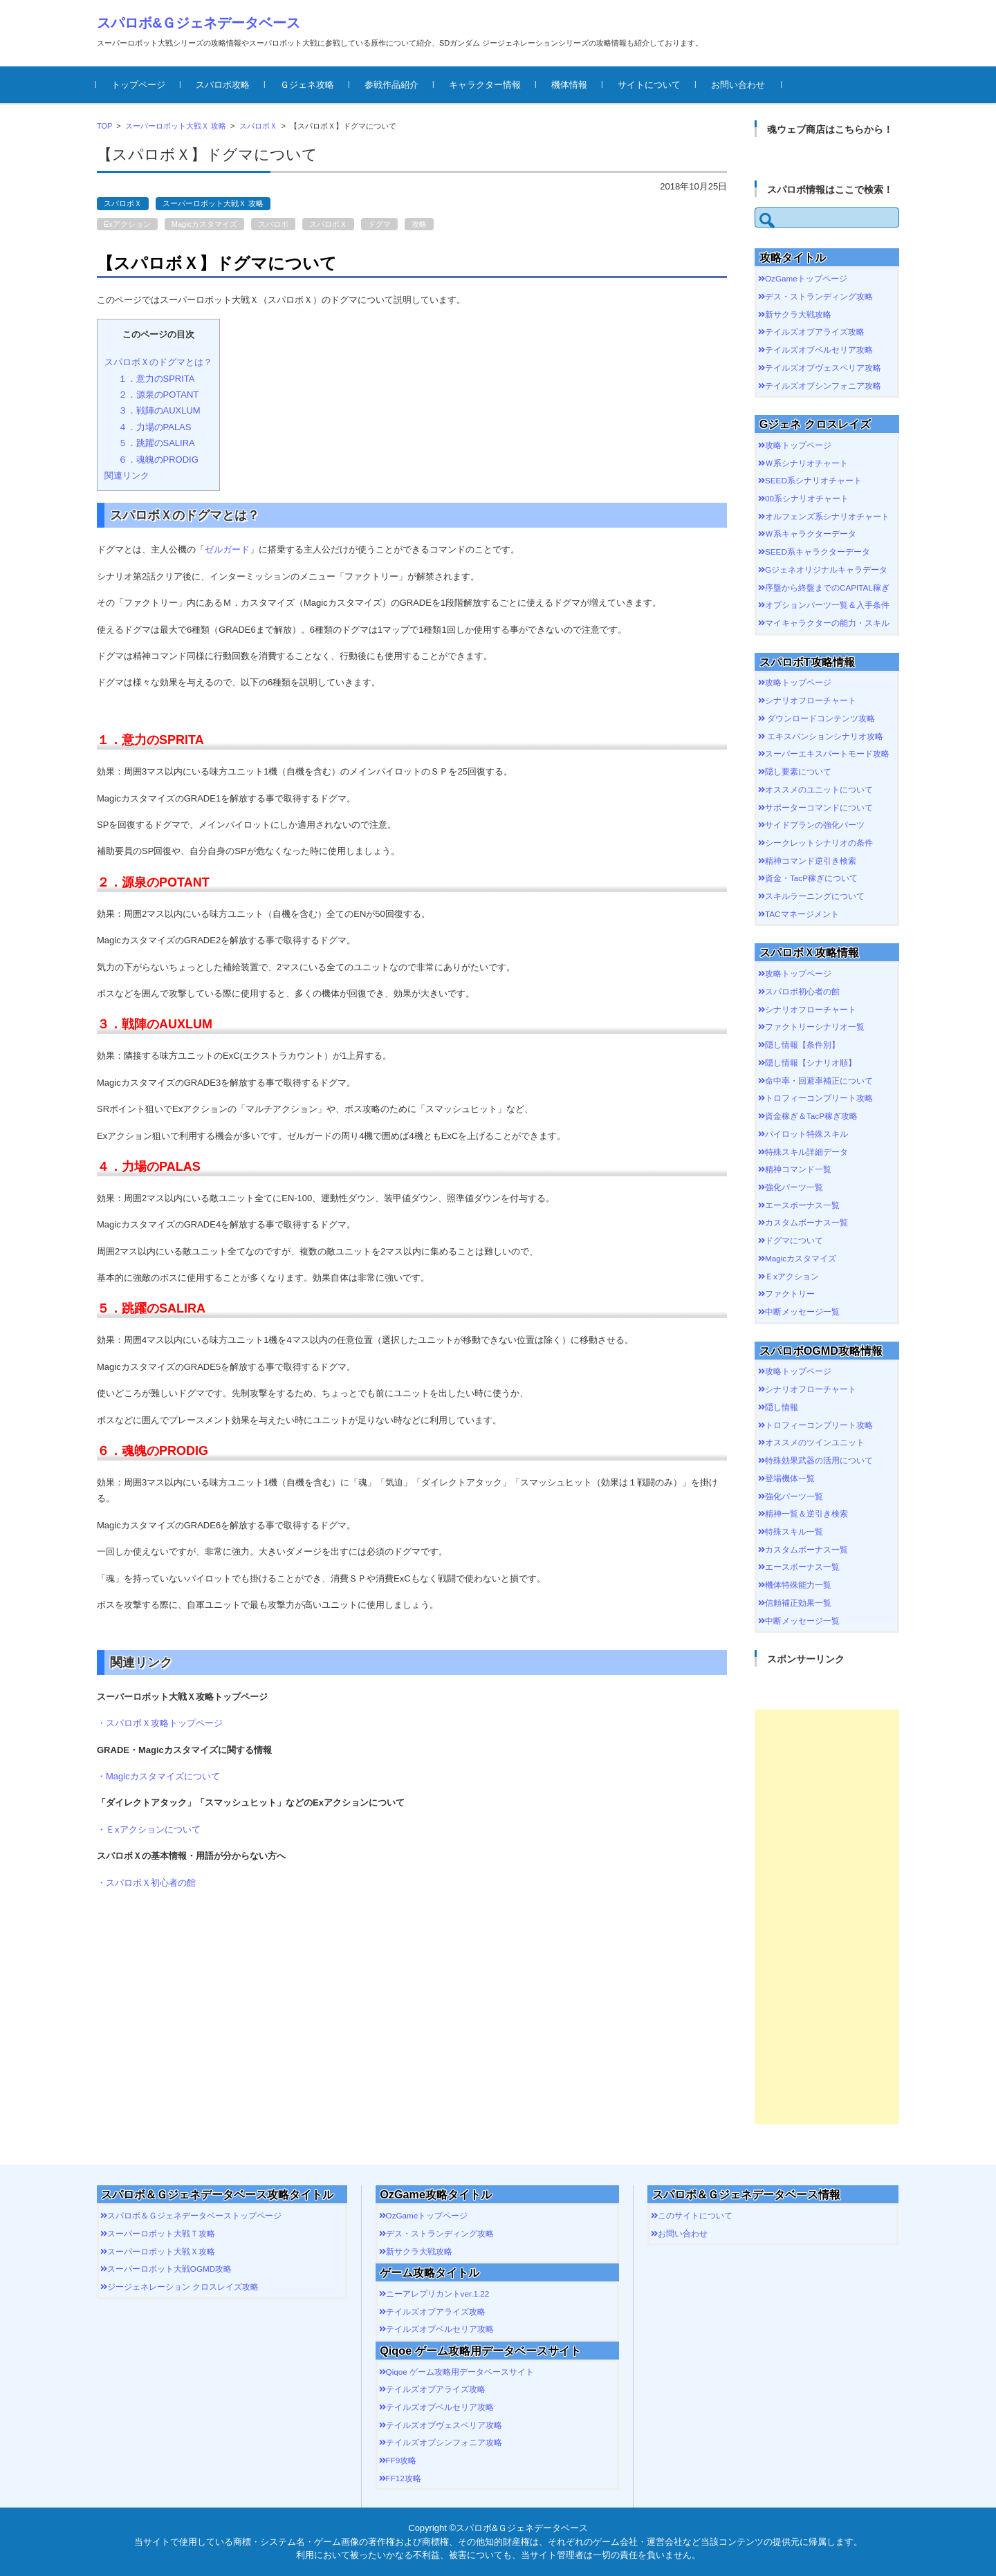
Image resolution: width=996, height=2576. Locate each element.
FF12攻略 (403, 2478)
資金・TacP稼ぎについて (811, 877)
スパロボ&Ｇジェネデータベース (198, 22)
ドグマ (379, 224)
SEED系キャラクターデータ (817, 551)
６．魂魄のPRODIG (158, 459)
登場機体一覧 (790, 1478)
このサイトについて (695, 2215)
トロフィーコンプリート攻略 (819, 1097)
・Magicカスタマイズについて (158, 1776)
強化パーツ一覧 (794, 1187)
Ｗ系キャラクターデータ (810, 533)
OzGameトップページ (806, 278)
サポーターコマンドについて (819, 807)
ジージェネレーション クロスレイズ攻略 (183, 2286)
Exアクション (127, 224)
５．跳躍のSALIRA (156, 443)
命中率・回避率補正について (819, 1080)
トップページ (139, 85)
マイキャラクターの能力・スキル (827, 622)
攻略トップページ (798, 445)
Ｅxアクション (792, 1276)
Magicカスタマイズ (204, 224)
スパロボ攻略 (223, 85)
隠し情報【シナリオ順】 (810, 1062)
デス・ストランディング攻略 (819, 296)
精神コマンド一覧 (798, 1169)
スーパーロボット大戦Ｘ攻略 (161, 2251)
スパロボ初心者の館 (802, 991)
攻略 (419, 224)
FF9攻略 (401, 2460)
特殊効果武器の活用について (819, 1460)
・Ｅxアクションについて (149, 1829)
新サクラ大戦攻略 (798, 314)
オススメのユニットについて (819, 789)
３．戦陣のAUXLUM (159, 410)
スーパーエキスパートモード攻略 (827, 753)
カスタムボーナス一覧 (806, 1222)
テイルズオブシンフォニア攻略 (823, 385)
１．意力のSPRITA (156, 378)
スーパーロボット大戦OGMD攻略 (169, 2268)
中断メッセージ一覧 (802, 1311)
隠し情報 (781, 1406)
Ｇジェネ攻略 (308, 85)
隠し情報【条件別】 (802, 1044)
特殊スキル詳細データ (806, 1151)
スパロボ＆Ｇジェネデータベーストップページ (194, 2215)
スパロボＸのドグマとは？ (158, 362)
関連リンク (126, 475)
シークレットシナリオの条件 (819, 842)
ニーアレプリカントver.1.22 (438, 2293)
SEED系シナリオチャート (813, 480)
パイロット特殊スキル (806, 1133)
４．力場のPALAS (155, 427)
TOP (104, 126)
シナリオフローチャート (810, 700)
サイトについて (649, 85)
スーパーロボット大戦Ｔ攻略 (161, 2233)
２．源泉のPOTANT (158, 394)
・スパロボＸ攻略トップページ (160, 1723)
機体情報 (570, 85)
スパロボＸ (258, 126)
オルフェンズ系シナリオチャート (827, 516)
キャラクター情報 (486, 85)
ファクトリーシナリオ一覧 (815, 1026)
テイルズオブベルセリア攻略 (819, 349)
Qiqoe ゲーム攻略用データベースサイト (460, 2371)
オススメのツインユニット (815, 1442)
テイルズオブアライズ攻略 (815, 331)
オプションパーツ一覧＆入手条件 (827, 604)
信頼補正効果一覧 (798, 1602)
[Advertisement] (827, 1916)
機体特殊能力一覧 (798, 1584)
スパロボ (273, 224)
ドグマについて (794, 1240)
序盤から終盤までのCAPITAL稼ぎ (827, 587)
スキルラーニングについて (815, 895)
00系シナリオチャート (807, 498)
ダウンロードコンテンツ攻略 (820, 718)
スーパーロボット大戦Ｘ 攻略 (175, 126)
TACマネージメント (802, 913)
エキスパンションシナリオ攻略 (824, 736)
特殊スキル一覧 (794, 1531)
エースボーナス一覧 (802, 1205)
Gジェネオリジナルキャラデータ (826, 569)
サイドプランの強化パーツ (815, 824)
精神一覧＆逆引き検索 (806, 1513)
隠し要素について (798, 771)
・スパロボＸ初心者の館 (146, 1883)
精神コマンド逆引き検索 (810, 860)
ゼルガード (227, 549)
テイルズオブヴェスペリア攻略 (823, 367)
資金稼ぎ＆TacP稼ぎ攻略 (811, 1115)
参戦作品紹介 (392, 85)
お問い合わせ (739, 85)
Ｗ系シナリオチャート (806, 462)
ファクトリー (790, 1293)
